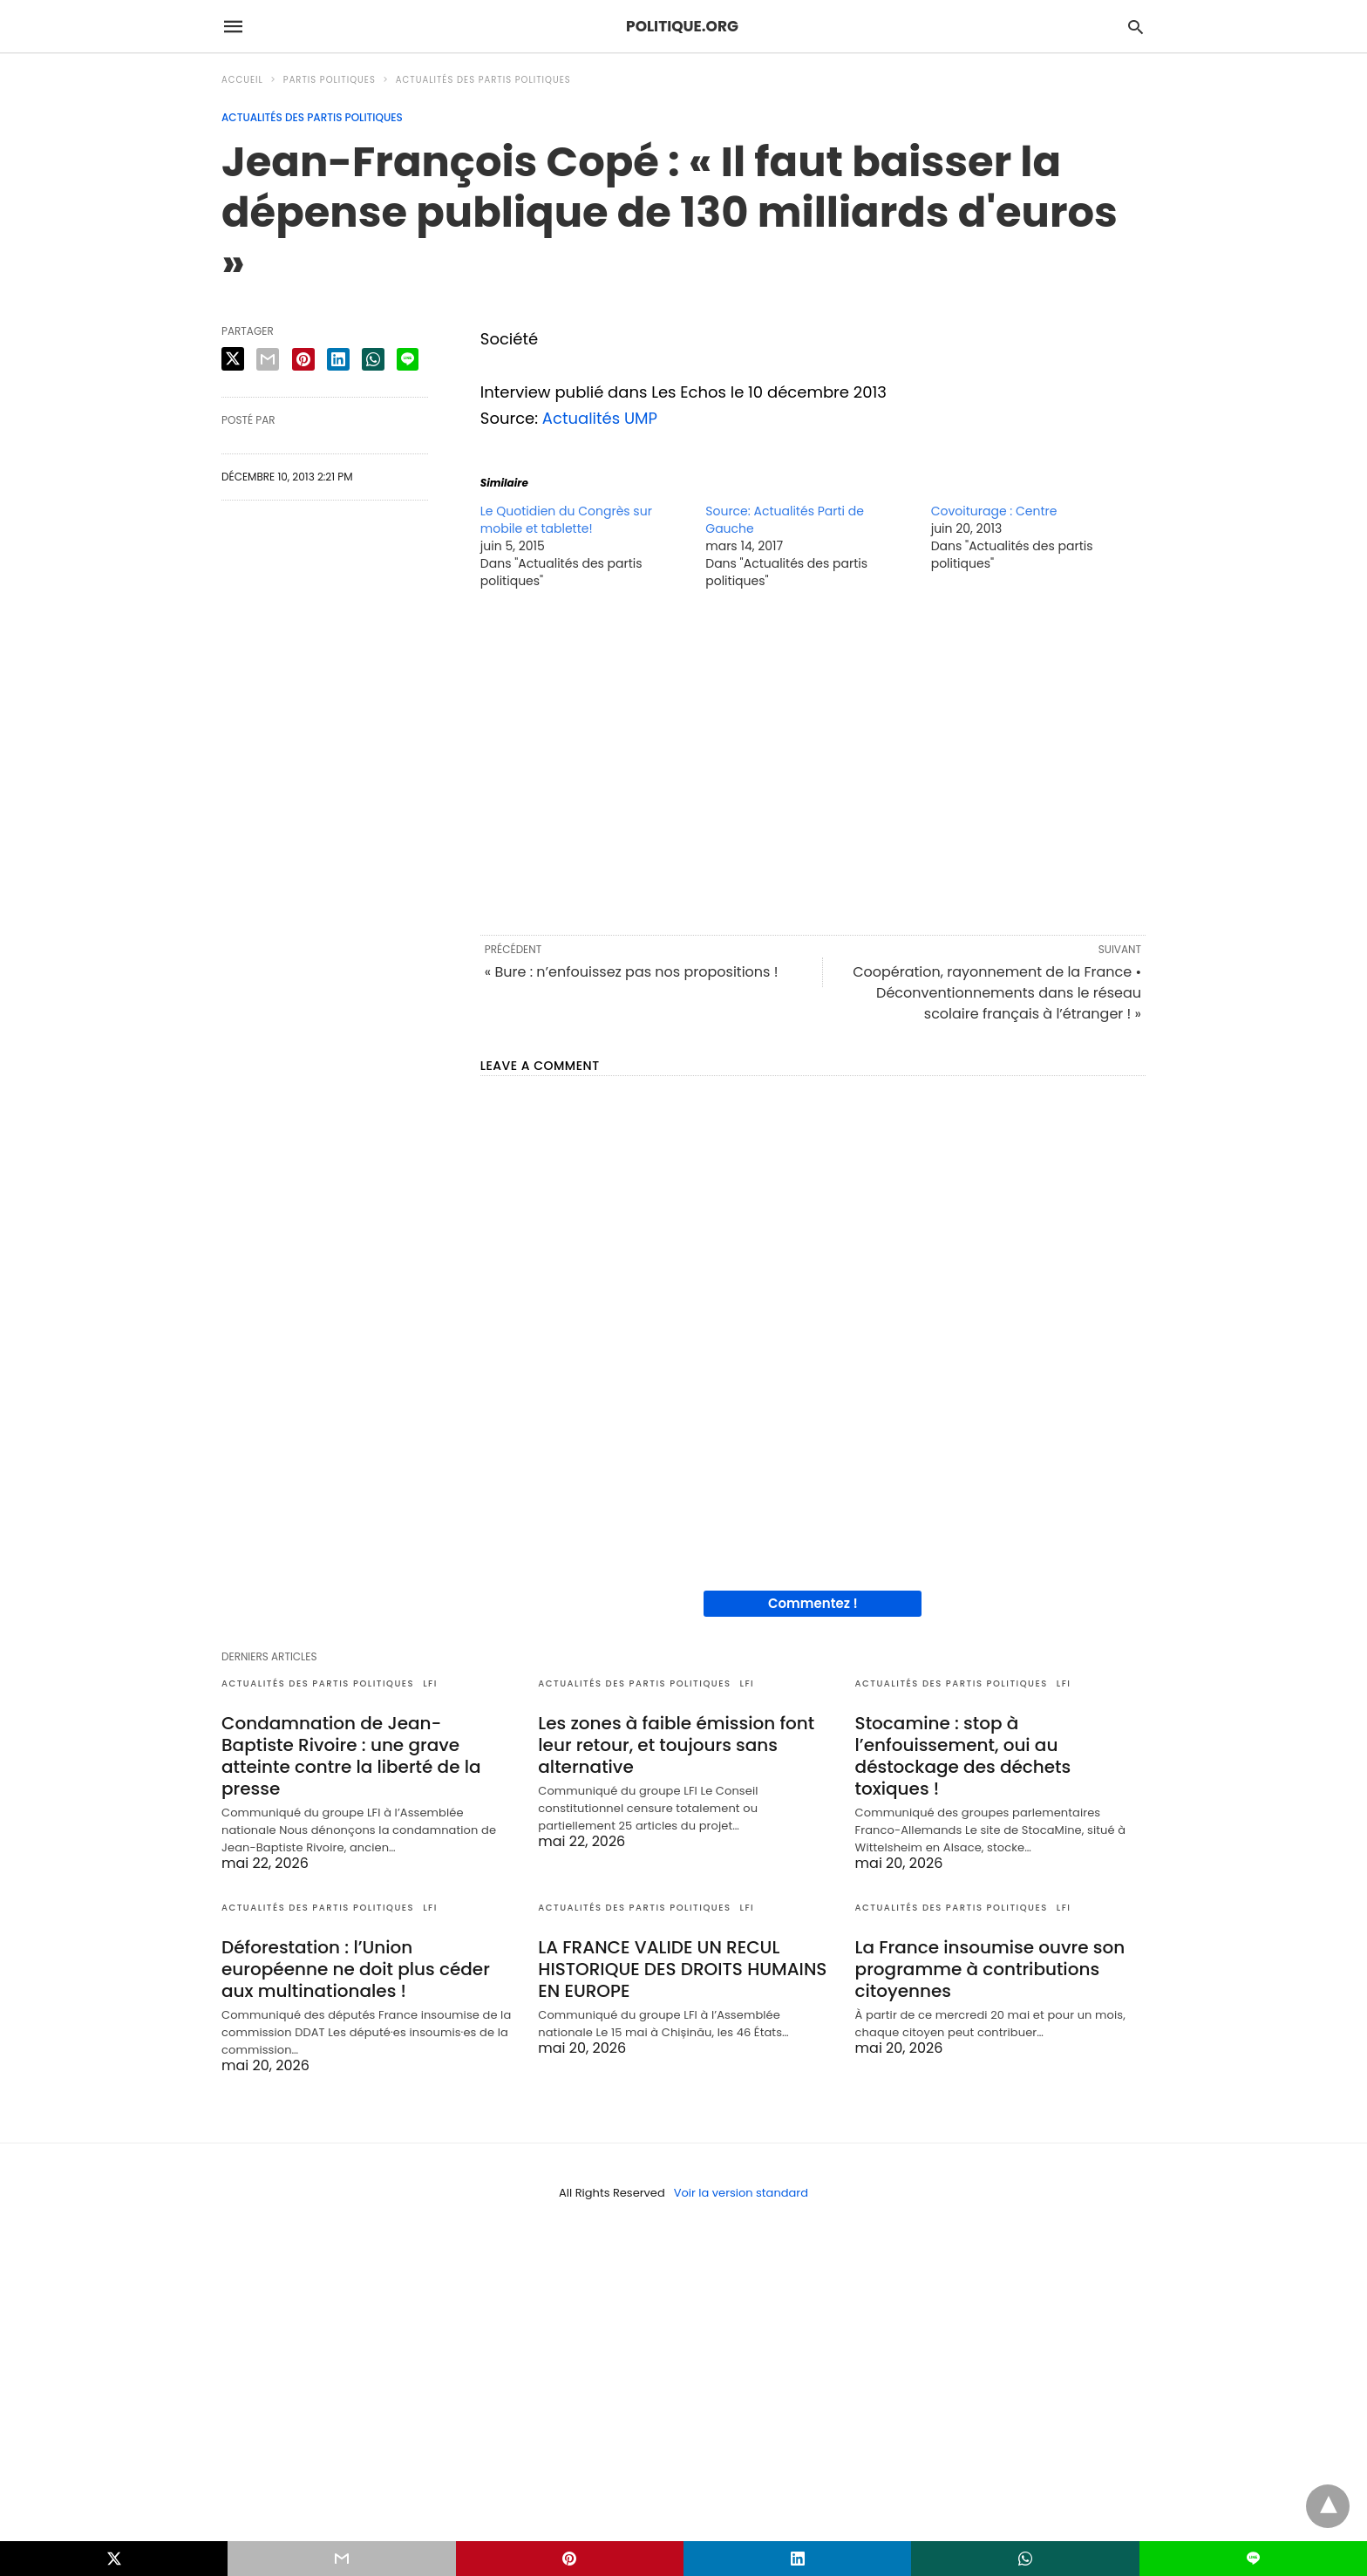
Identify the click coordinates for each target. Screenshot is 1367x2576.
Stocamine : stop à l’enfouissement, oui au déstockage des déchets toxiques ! (963, 1756)
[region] (813, 760)
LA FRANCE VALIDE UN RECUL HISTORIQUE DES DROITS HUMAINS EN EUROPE (682, 1969)
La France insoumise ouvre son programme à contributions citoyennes (990, 1969)
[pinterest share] (303, 359)
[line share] (407, 359)
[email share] (267, 359)
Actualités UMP (599, 418)
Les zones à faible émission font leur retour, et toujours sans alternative (676, 1745)
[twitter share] (232, 359)
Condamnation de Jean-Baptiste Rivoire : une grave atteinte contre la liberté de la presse (351, 1756)
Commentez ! (813, 1603)
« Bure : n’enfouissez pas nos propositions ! (632, 972)
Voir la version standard (741, 2192)
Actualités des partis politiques (483, 79)
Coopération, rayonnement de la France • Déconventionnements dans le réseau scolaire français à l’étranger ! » (997, 993)
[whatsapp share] (373, 359)
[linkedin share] (338, 359)
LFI (430, 1683)
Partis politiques (329, 79)
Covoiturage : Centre (994, 511)
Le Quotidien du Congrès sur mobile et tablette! (566, 519)
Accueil (242, 79)
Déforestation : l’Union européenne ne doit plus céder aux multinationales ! (355, 1969)
